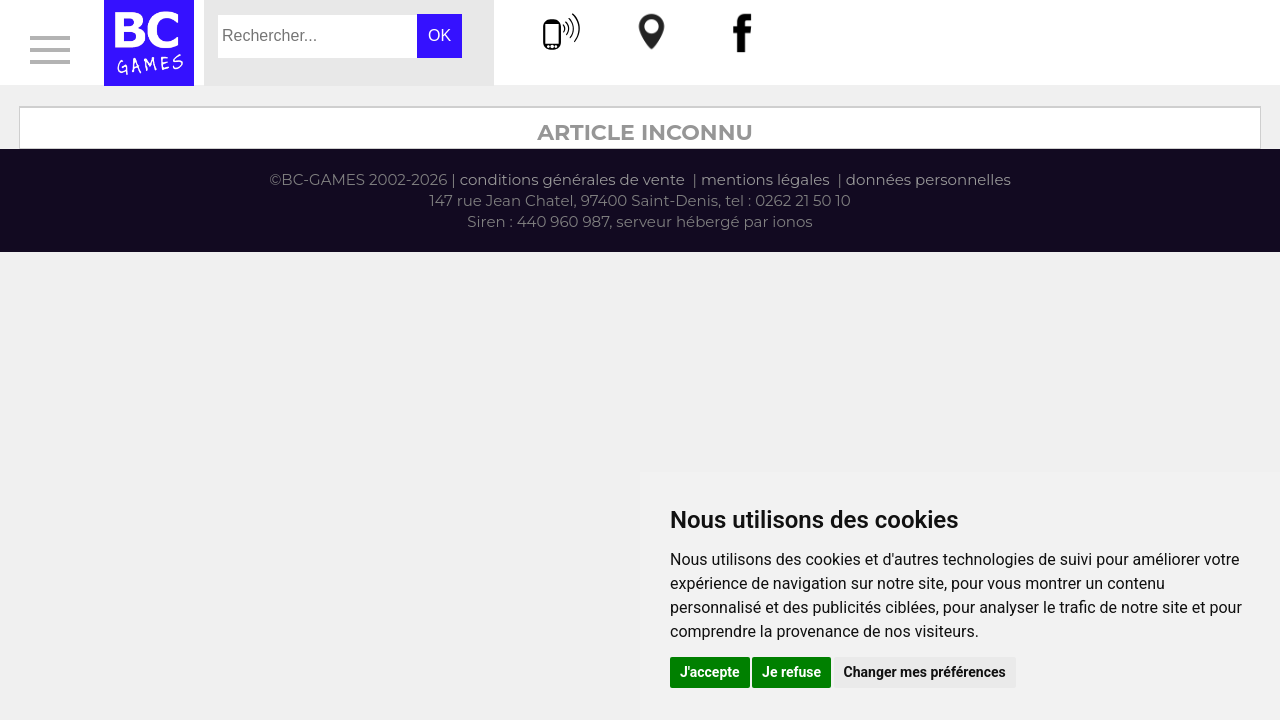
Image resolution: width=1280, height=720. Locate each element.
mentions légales (765, 179)
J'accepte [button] (710, 672)
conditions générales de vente (572, 179)
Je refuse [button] (791, 672)
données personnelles (928, 179)
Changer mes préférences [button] (925, 672)
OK (439, 35)
